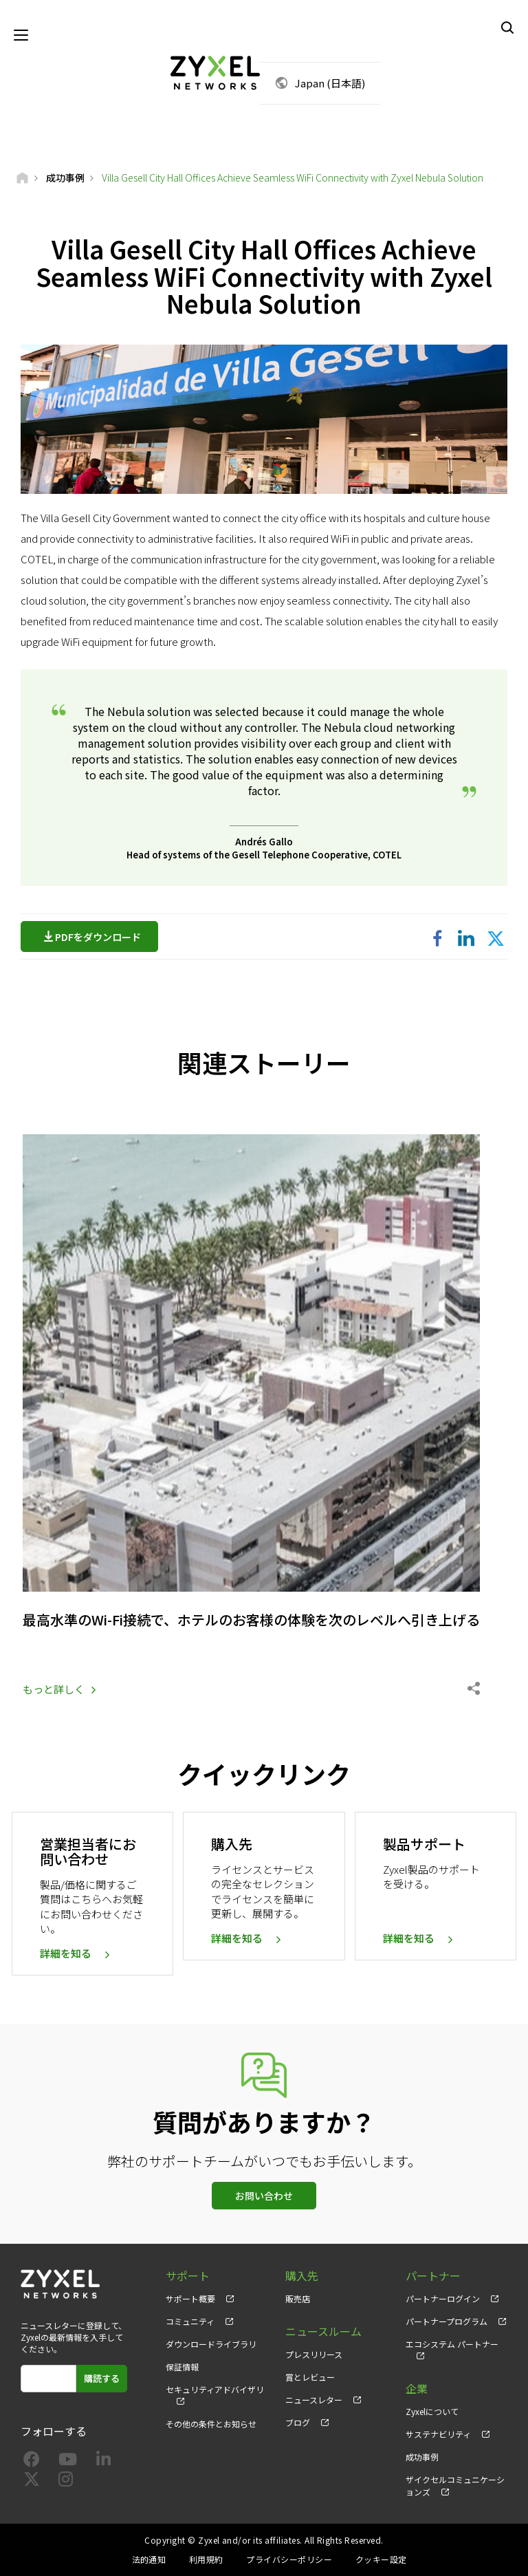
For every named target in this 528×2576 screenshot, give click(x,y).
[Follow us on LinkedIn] (103, 2461)
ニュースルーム (323, 2331)
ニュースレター (313, 2399)
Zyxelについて (432, 2411)
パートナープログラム (446, 2321)
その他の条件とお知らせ (211, 2423)
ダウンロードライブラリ (211, 2344)
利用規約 (206, 2559)
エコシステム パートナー (452, 2344)
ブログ (297, 2422)
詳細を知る (65, 1953)
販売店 (297, 2298)
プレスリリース (313, 2354)
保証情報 (182, 2366)
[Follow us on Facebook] (31, 2461)
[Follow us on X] (31, 2481)
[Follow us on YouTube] (67, 2461)
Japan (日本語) (330, 83)
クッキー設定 (381, 2559)
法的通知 (149, 2559)
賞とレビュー (310, 2377)
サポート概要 (190, 2298)
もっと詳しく (54, 1689)
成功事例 (422, 2457)
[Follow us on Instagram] (65, 2481)
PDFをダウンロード (101, 937)
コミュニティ (190, 2321)
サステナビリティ (438, 2434)
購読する (102, 2378)
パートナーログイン (443, 2298)
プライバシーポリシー (289, 2559)
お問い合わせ (264, 2195)
